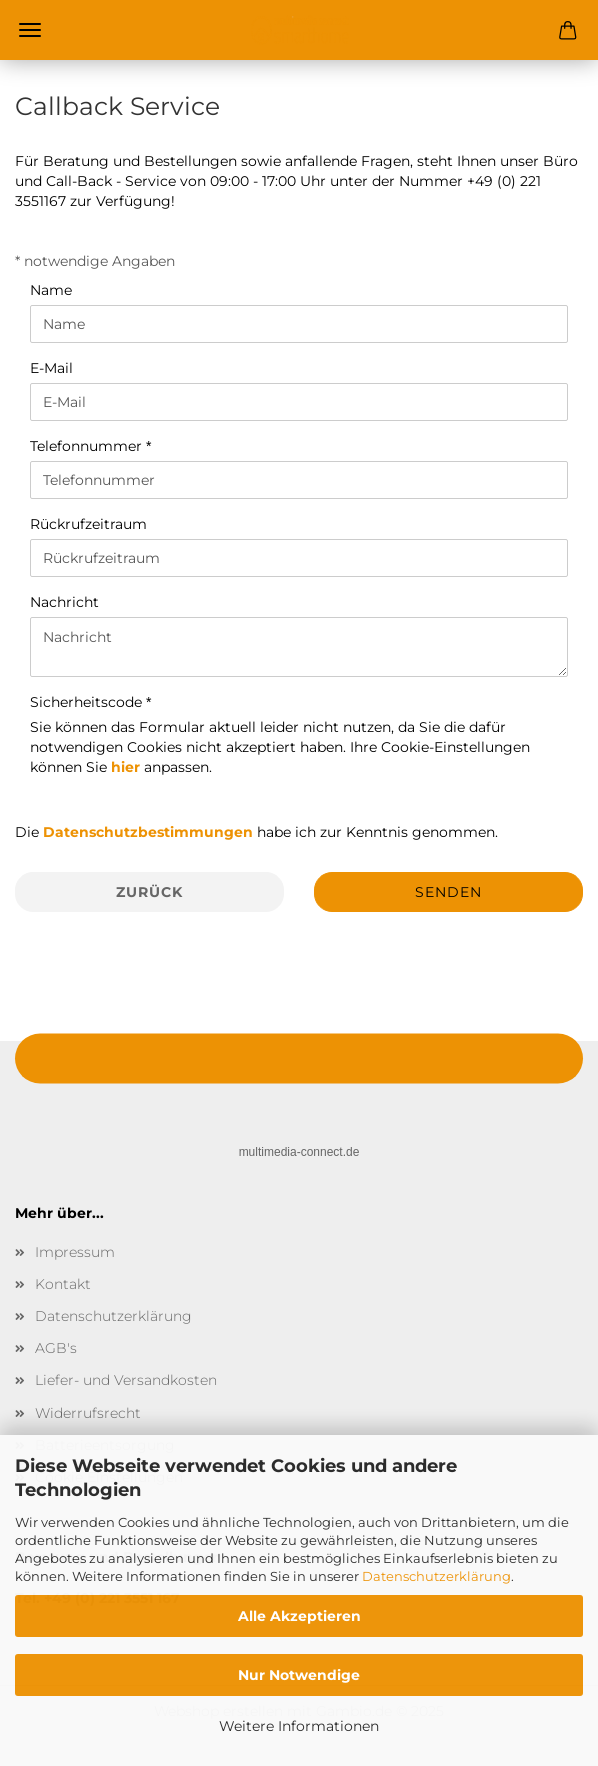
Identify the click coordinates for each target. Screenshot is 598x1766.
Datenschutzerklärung (436, 1576)
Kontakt (63, 1284)
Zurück (149, 892)
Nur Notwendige (299, 1675)
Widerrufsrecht (88, 1413)
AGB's (56, 1348)
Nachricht (64, 602)
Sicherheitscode (88, 702)
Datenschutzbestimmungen (148, 832)
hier (125, 767)
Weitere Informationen (299, 1726)
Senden (448, 892)
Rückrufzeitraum (88, 524)
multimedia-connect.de (299, 1152)
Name (51, 290)
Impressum (75, 1252)
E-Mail (51, 368)
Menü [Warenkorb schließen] (30, 30)
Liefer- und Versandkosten (126, 1380)
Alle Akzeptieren (299, 1616)
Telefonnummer (88, 446)
